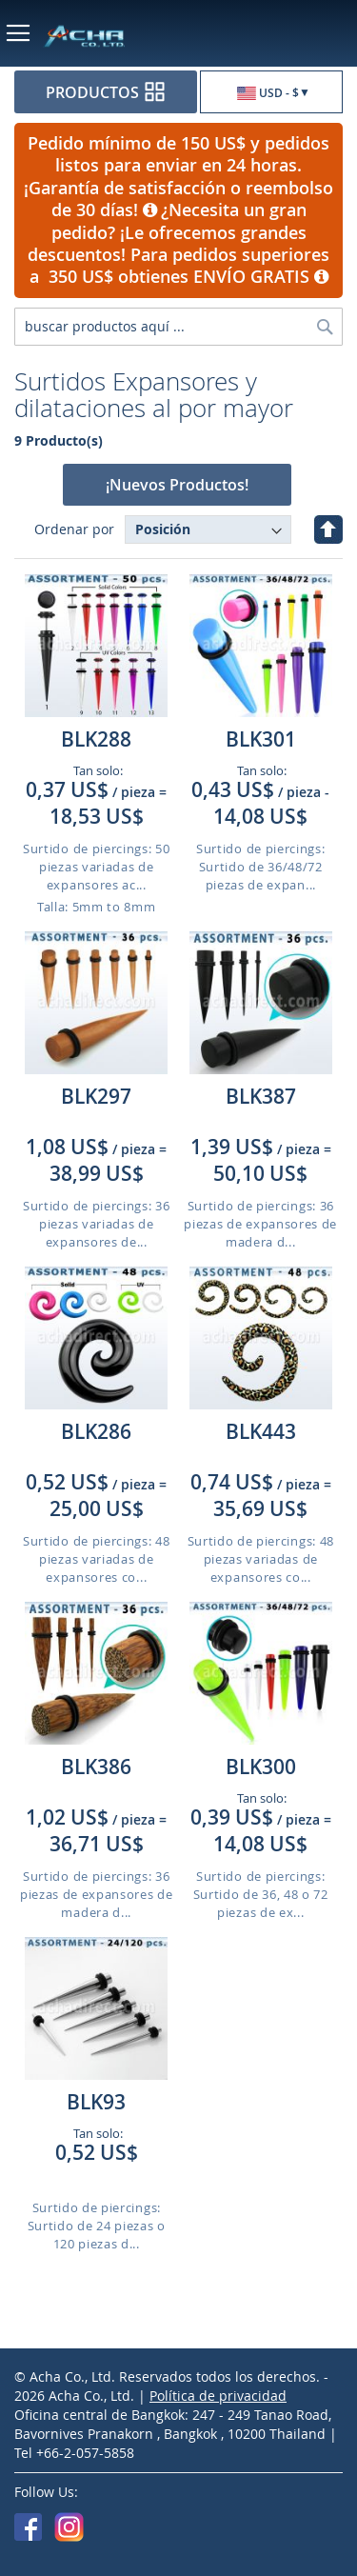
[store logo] (102, 36)
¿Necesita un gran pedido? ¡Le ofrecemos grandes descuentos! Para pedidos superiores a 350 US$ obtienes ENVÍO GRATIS (178, 243)
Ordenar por (74, 529)
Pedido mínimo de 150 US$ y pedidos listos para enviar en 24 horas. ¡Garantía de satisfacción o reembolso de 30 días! (178, 176)
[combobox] (178, 327)
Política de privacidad (218, 2395)
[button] (271, 92)
